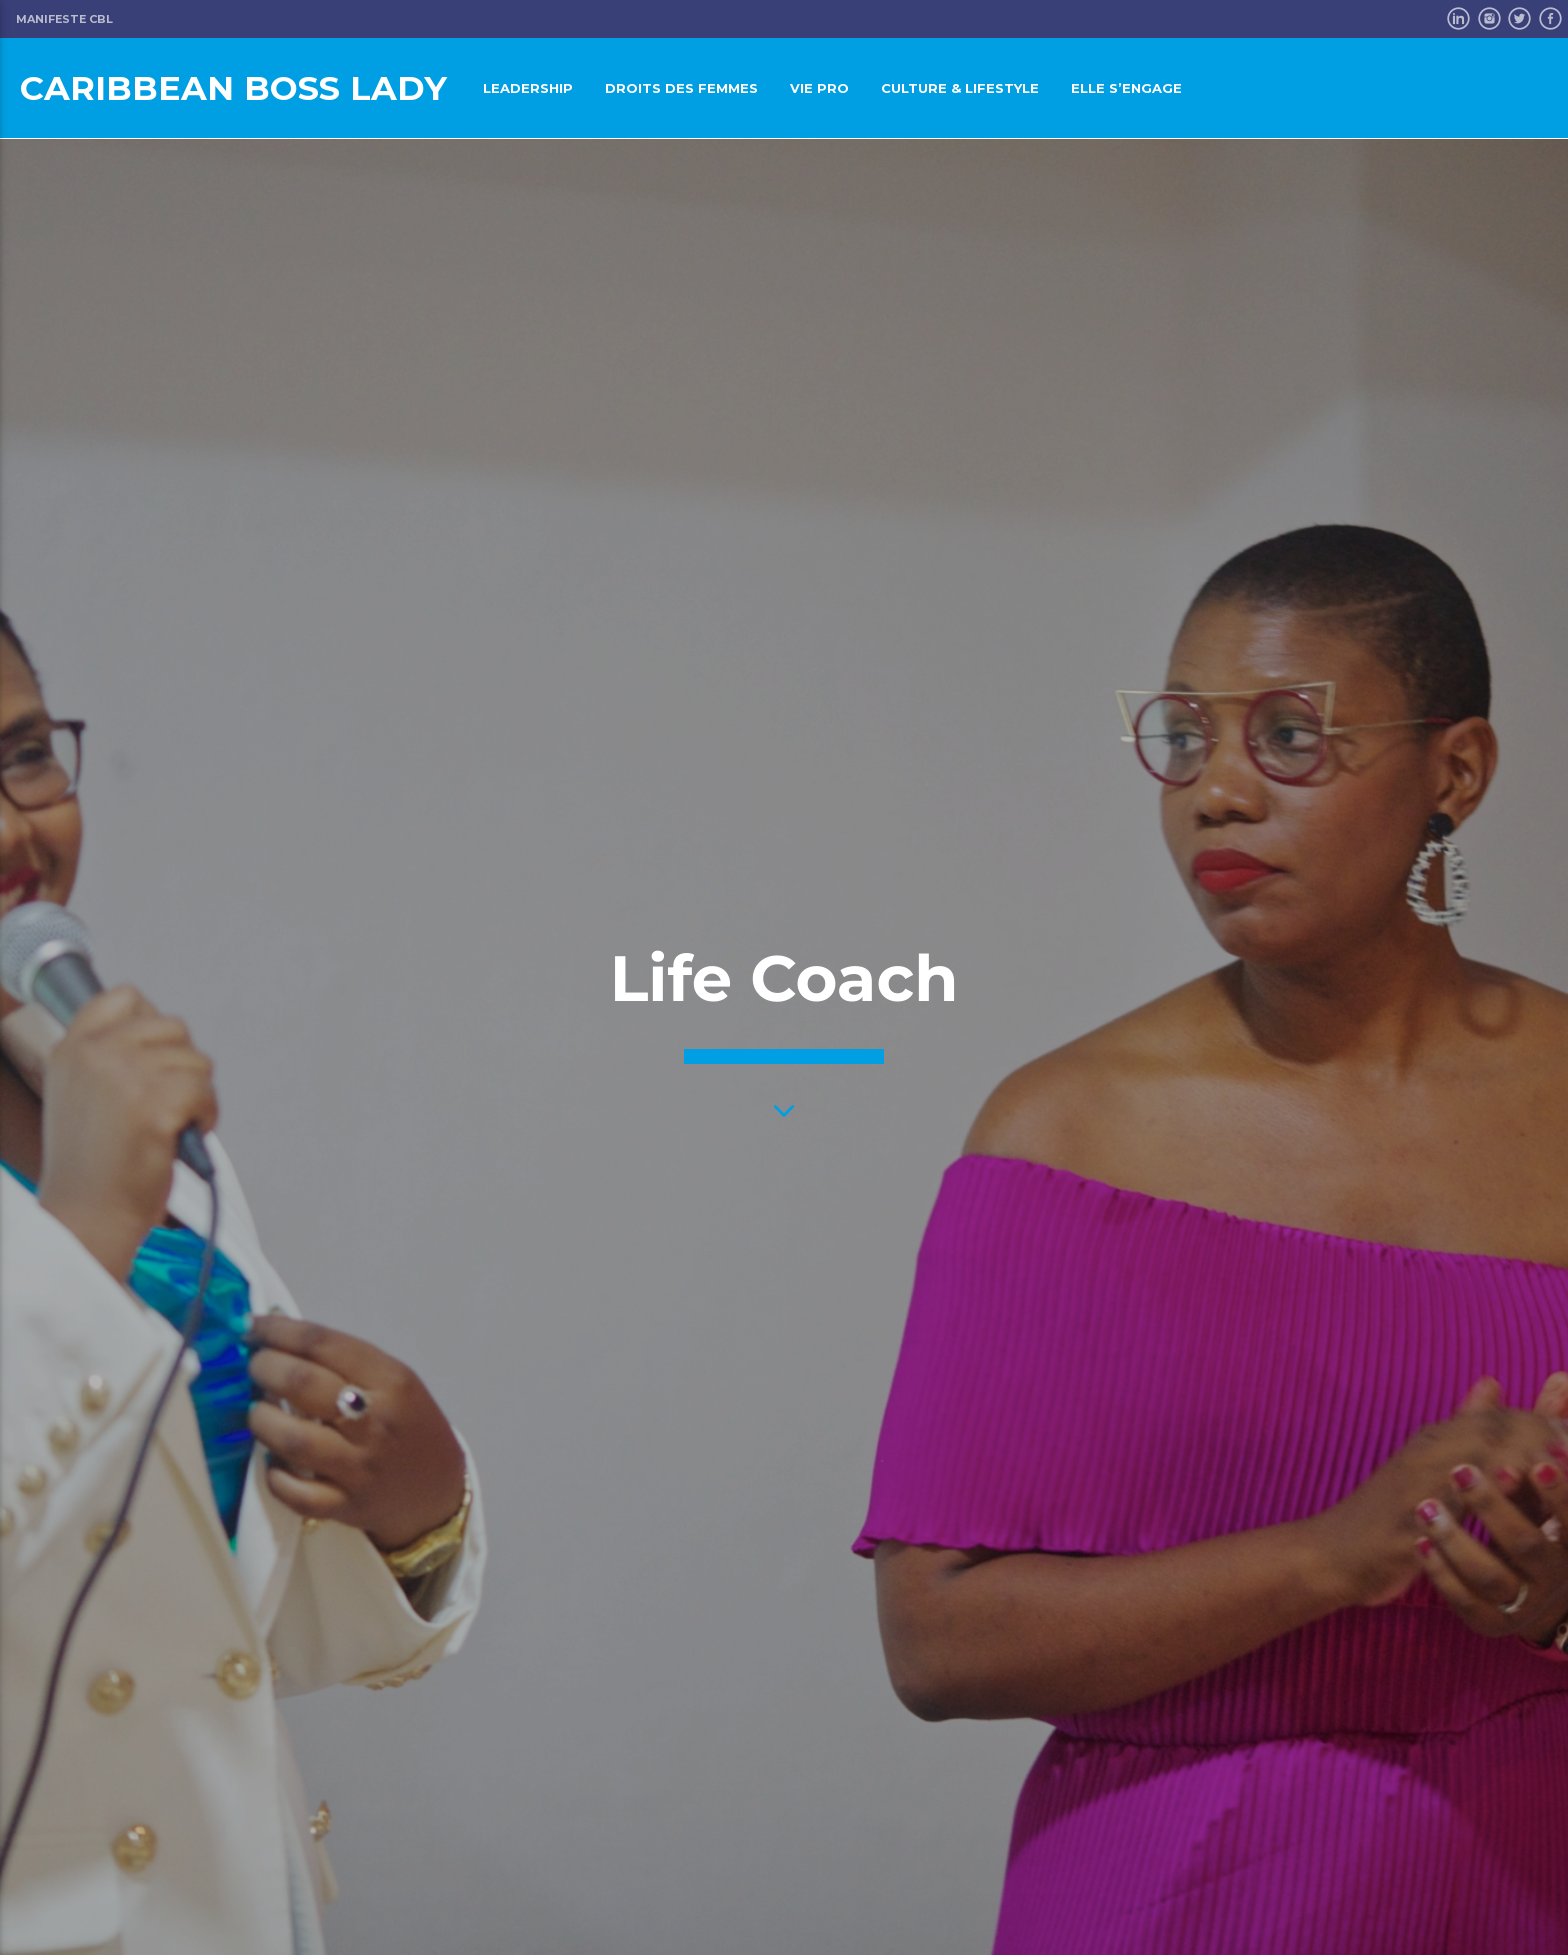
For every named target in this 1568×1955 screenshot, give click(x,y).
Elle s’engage (1126, 88)
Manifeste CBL (64, 19)
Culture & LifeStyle (960, 88)
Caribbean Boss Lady (233, 87)
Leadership (528, 88)
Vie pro (819, 88)
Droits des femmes (681, 88)
